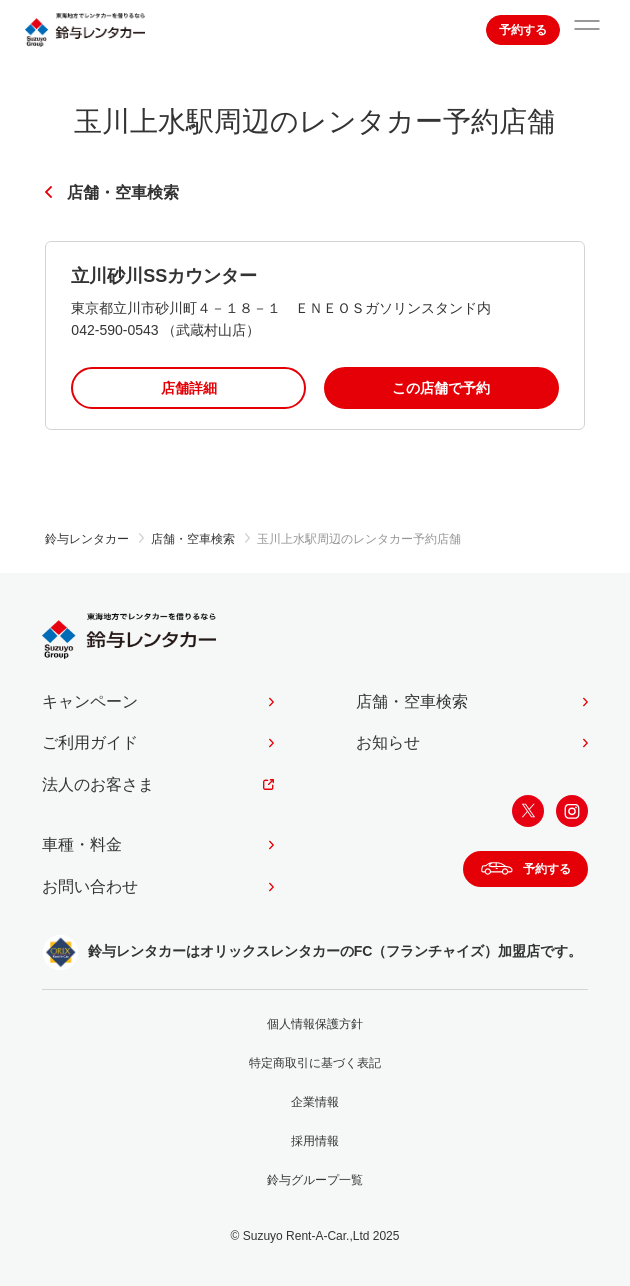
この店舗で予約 (441, 388)
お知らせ (388, 742)
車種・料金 (82, 844)
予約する (523, 30)
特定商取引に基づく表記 (315, 1063)
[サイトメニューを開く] (587, 30)
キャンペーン (90, 701)
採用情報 (315, 1141)
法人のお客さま (98, 784)
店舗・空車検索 (123, 192)
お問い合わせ (90, 886)
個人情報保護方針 (315, 1024)
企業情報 (315, 1102)
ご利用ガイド (90, 742)
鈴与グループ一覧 (315, 1180)
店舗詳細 (189, 388)
